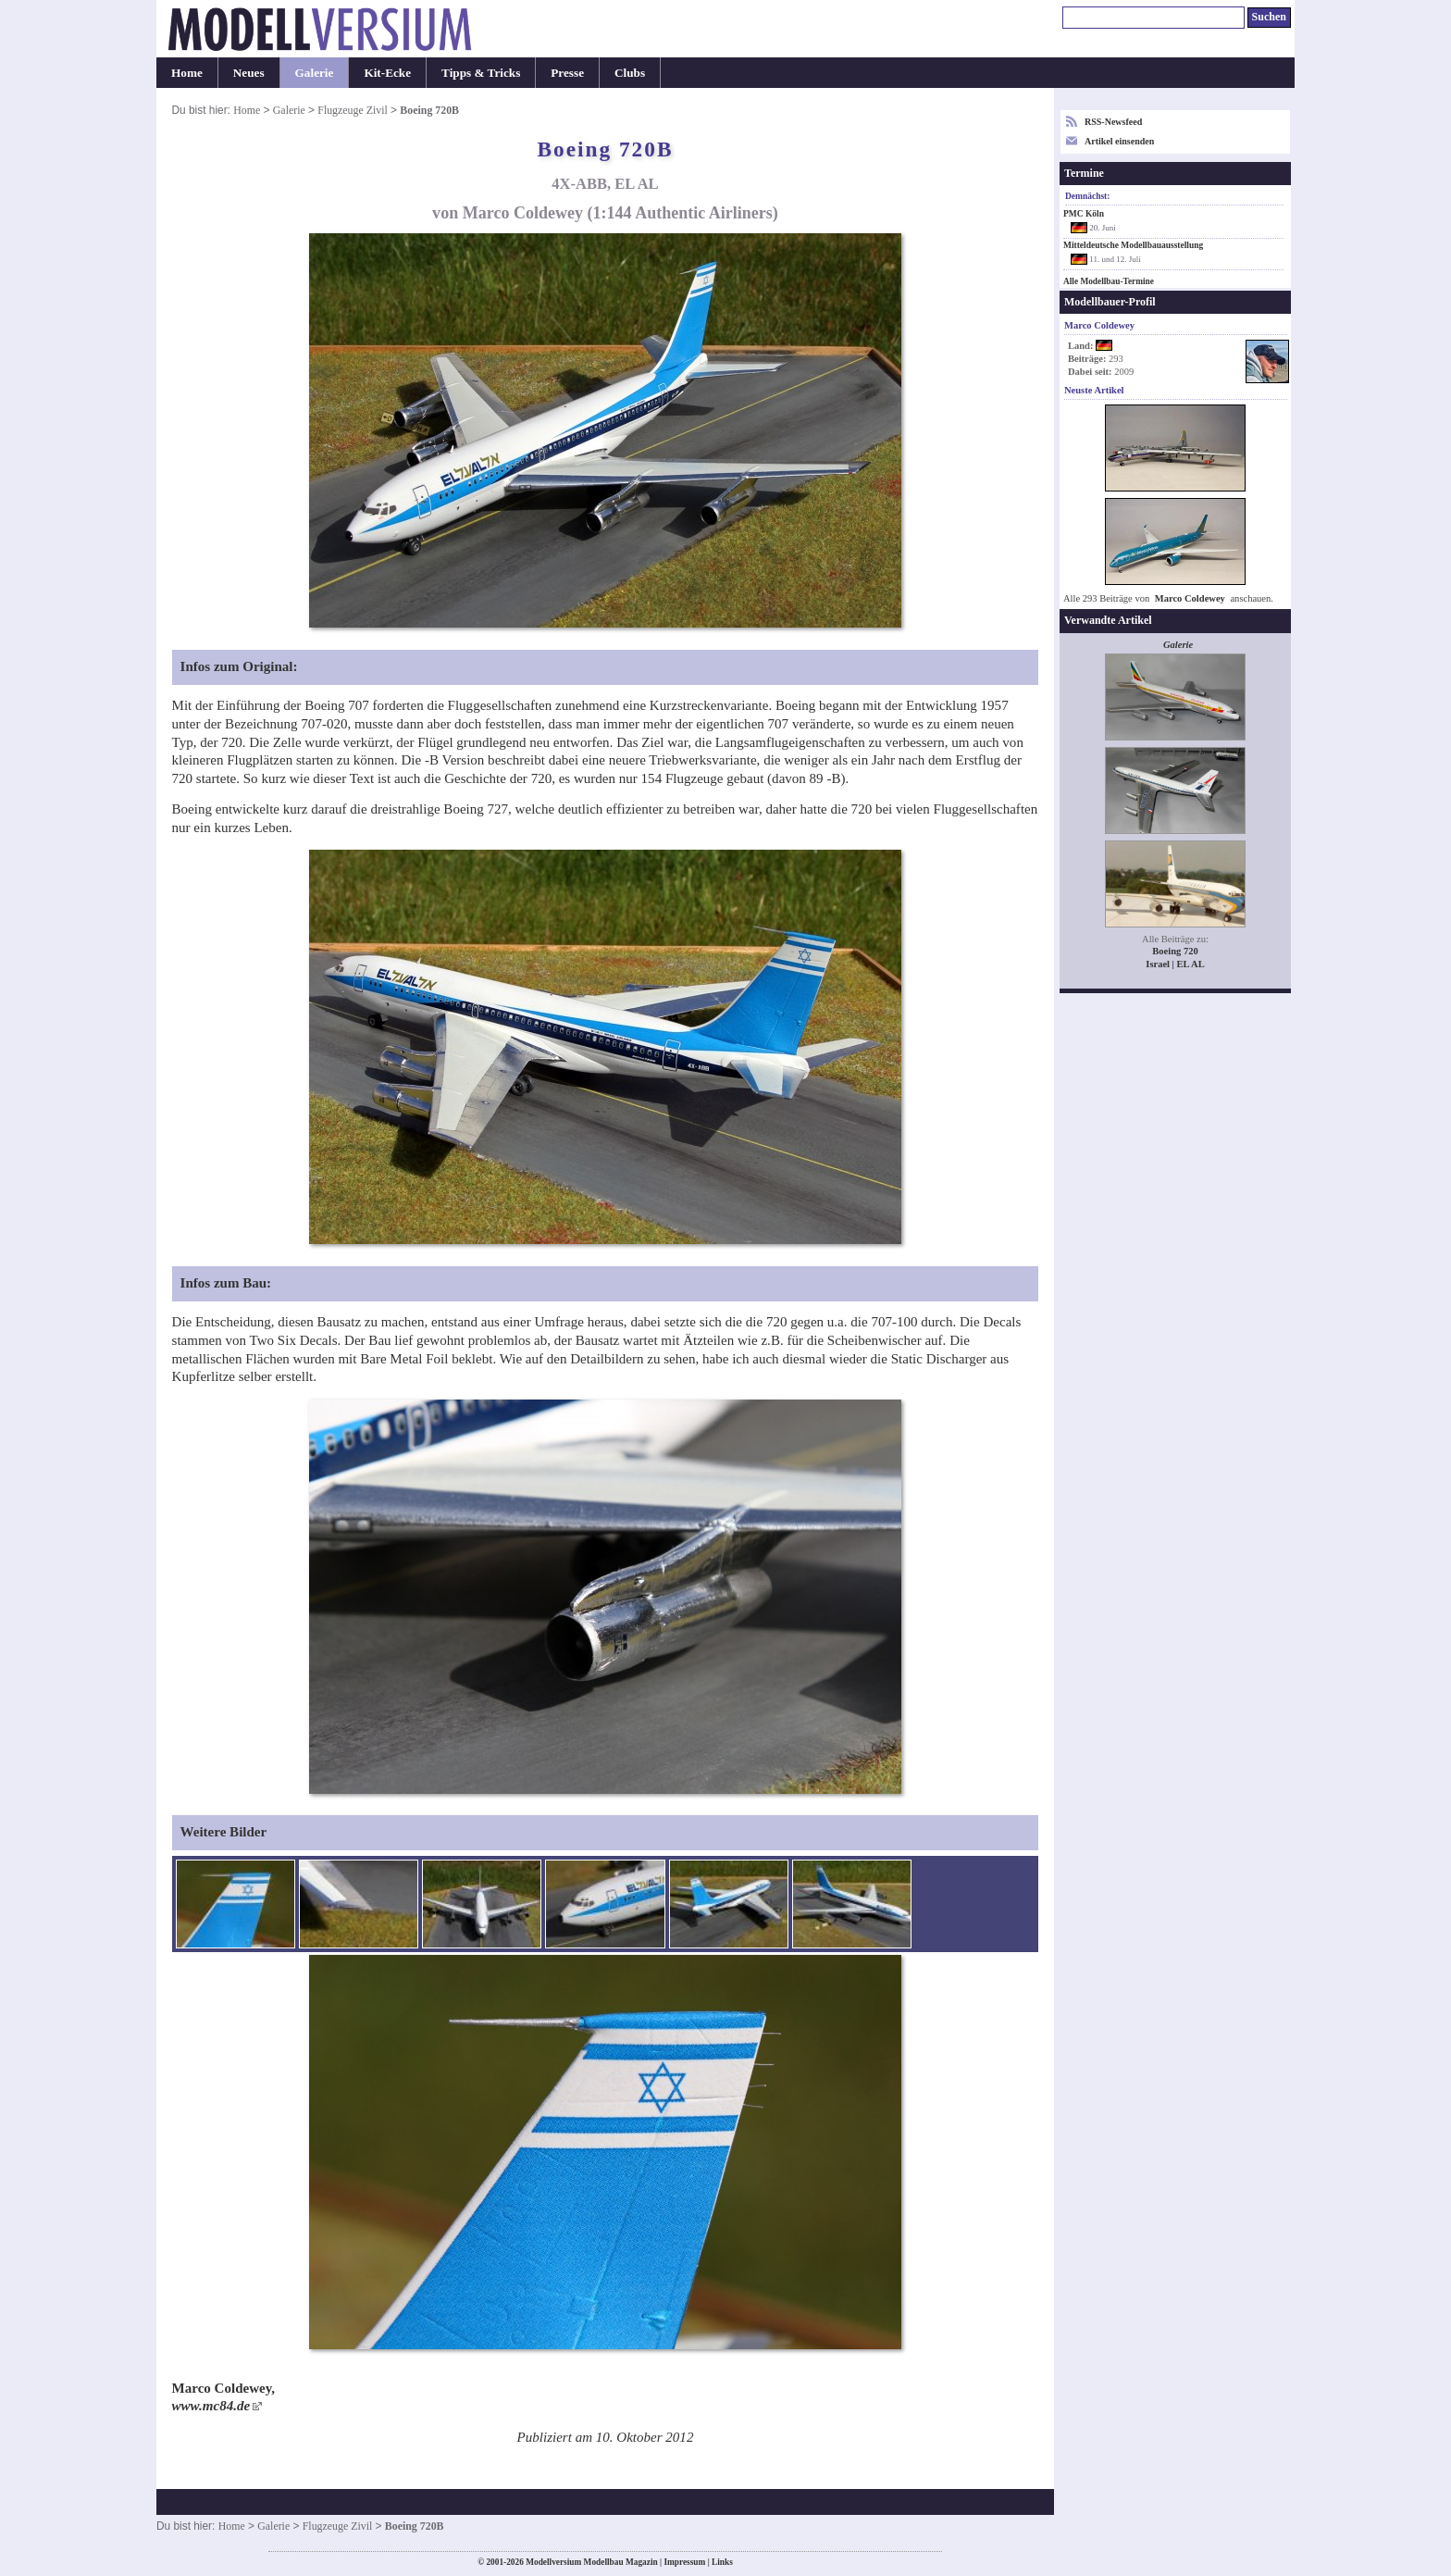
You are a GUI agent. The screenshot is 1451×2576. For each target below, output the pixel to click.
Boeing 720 (1174, 951)
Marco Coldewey (1190, 598)
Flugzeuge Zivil (352, 110)
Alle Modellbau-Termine (1108, 281)
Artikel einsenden (1119, 141)
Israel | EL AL (1175, 964)
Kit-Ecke (387, 73)
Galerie (314, 73)
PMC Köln (1083, 213)
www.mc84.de (211, 2405)
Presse (567, 73)
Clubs (629, 73)
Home (187, 73)
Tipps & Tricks (480, 73)
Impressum (684, 2562)
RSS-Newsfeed (1113, 122)
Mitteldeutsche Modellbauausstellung (1133, 245)
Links (722, 2562)
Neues (249, 73)
